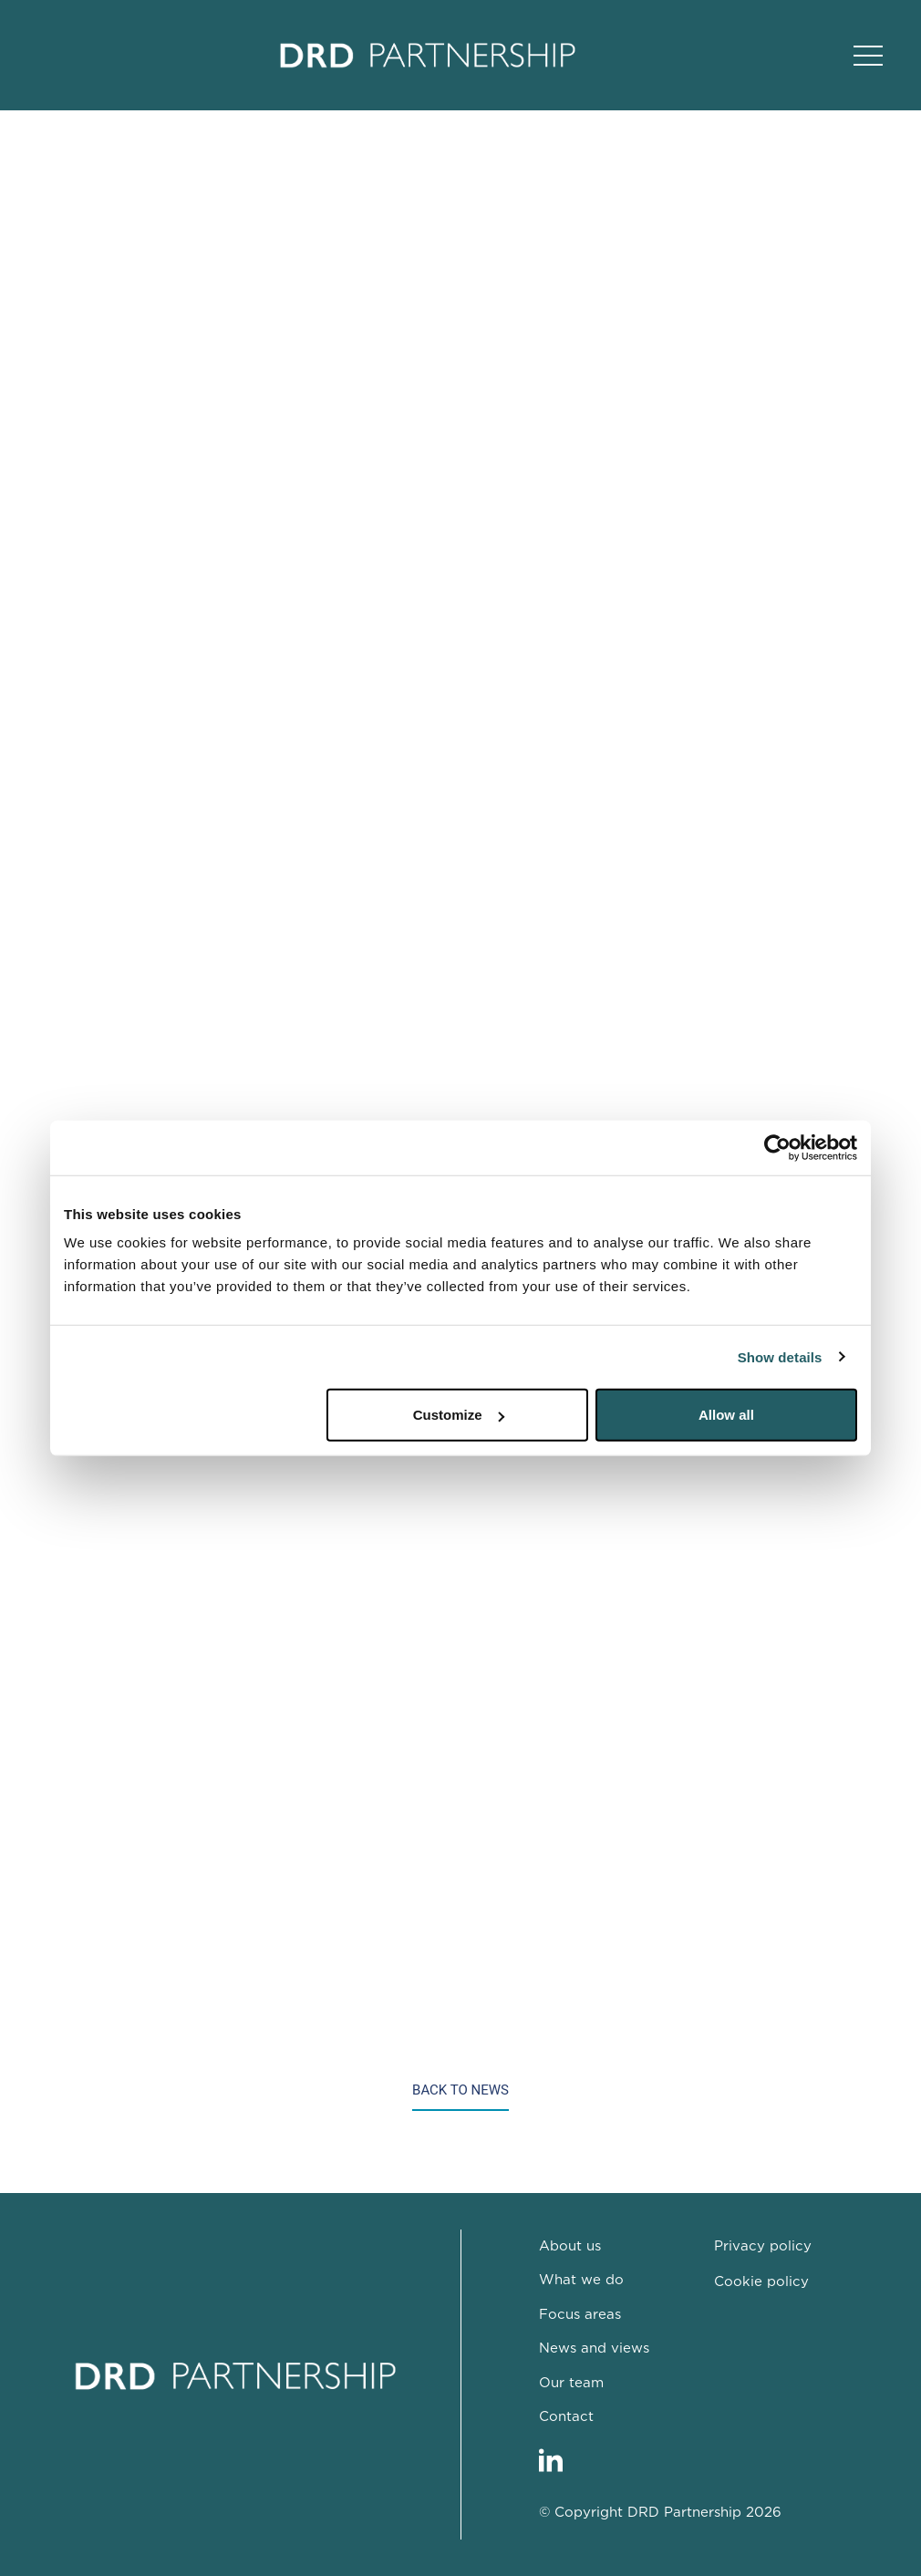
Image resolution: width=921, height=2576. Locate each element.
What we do (581, 2280)
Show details (780, 1356)
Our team (571, 2383)
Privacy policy (763, 2246)
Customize (458, 1414)
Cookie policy (761, 2282)
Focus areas (580, 2315)
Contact (566, 2417)
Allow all (726, 1414)
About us (570, 2246)
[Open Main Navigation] (868, 55)
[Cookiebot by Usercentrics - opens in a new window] (777, 1147)
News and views (594, 2348)
